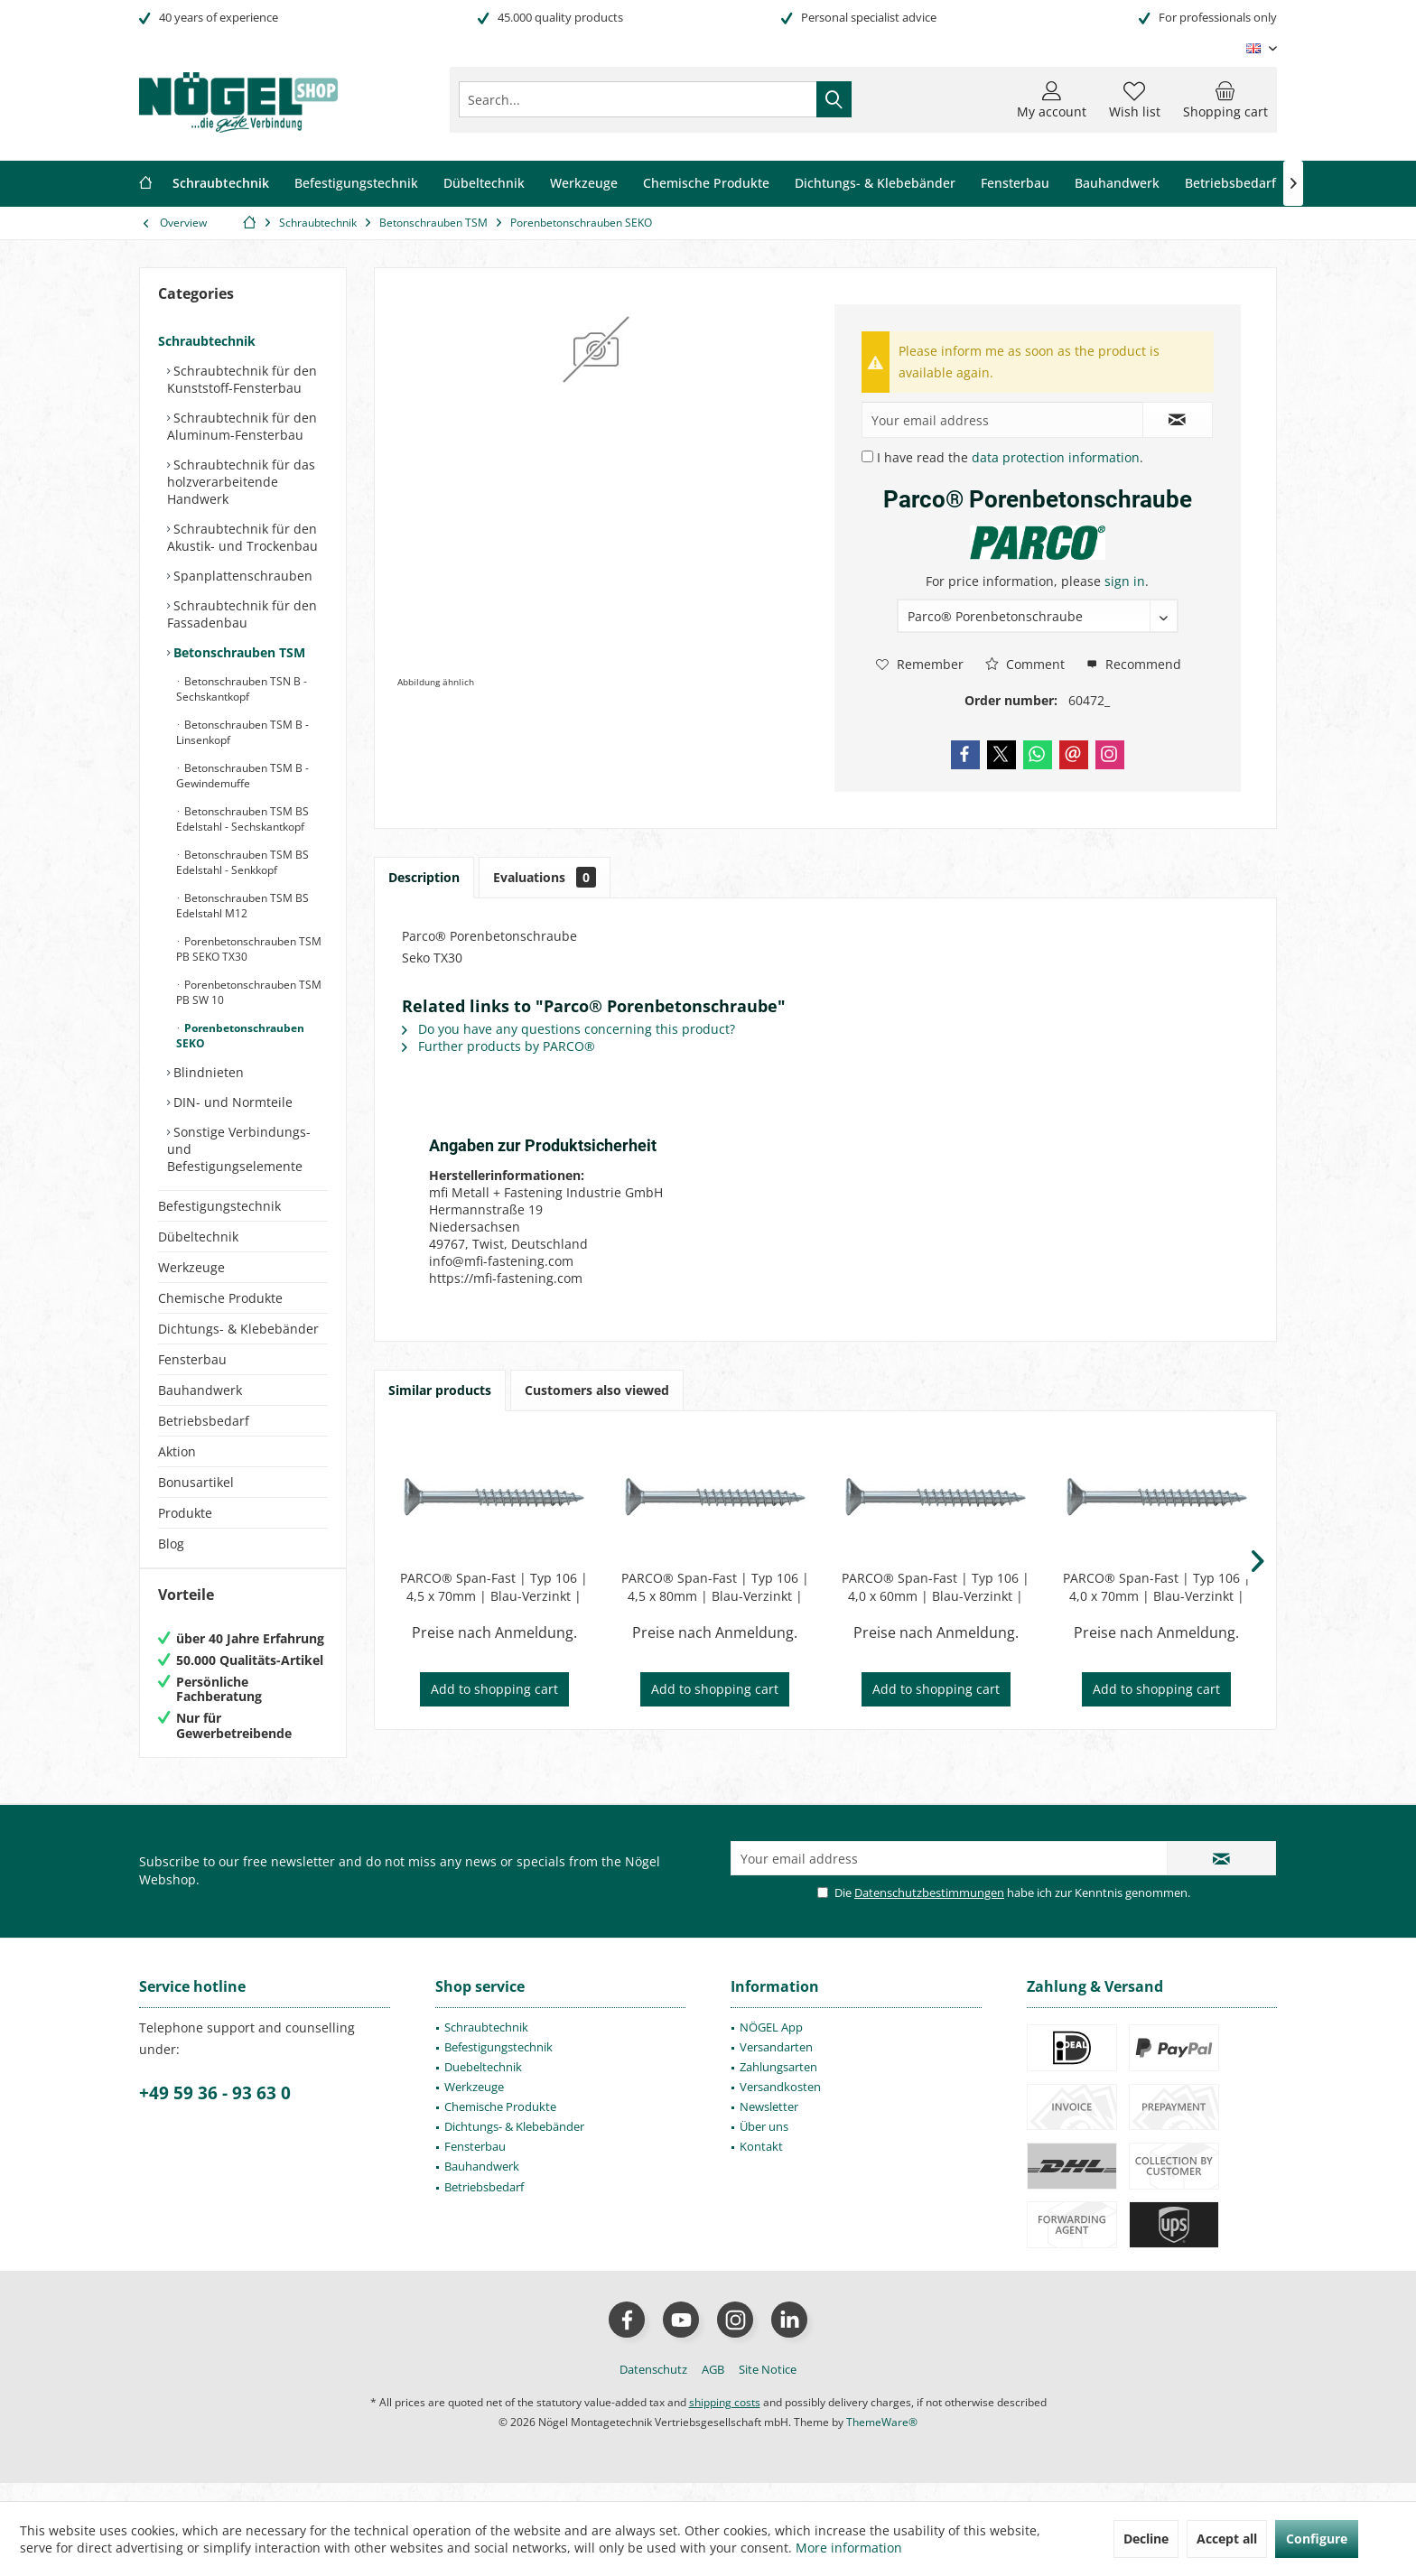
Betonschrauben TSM (237, 652)
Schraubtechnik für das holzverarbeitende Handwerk (241, 481)
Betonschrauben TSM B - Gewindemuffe (242, 775)
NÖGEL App (771, 2045)
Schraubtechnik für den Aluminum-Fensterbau (242, 426)
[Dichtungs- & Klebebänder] (875, 184)
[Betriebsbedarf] (1230, 184)
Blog (171, 1543)
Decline (1146, 2538)
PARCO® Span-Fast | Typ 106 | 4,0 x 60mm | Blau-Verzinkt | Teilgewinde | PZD (935, 1587)
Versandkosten (780, 2105)
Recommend (1133, 664)
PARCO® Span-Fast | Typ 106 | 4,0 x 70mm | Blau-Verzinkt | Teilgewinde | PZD (1157, 1587)
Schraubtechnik (207, 340)
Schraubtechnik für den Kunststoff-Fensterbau (242, 379)
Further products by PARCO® (498, 1046)
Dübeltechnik (198, 1236)
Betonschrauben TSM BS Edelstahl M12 (242, 905)
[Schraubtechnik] (221, 184)
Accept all (1227, 2538)
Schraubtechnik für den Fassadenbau (242, 614)
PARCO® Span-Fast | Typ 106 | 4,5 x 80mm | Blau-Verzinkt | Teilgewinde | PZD (715, 1587)
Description (424, 877)
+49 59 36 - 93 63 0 (215, 2111)
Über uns (764, 2144)
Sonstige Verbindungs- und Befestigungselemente (239, 1149)
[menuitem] (1225, 99)
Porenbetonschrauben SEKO (240, 1035)
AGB (713, 2387)
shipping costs (724, 2420)
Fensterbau (192, 1359)
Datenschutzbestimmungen (929, 1910)
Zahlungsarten (778, 2085)
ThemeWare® (882, 2440)
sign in (1124, 581)
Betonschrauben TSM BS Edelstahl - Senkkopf (242, 862)
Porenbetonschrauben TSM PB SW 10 (248, 992)
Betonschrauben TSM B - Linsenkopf (242, 732)
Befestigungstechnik (219, 1205)
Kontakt (761, 2164)
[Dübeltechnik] (484, 184)
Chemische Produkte (220, 1298)
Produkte (185, 1512)
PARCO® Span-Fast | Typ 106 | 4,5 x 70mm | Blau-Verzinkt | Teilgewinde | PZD (494, 1587)
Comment (1025, 664)
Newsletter (769, 2124)
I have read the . (1010, 457)
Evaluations (544, 877)
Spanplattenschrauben (241, 575)
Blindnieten (207, 1072)
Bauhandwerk (200, 1390)
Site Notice (767, 2387)
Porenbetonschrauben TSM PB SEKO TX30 (248, 949)
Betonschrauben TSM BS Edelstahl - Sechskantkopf (242, 819)
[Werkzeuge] (583, 184)
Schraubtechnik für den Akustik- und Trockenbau (242, 537)
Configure (1316, 2538)
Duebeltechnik (483, 2085)
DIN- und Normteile (231, 1102)
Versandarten (776, 2065)
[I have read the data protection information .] (867, 456)
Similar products (439, 1390)
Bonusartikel (196, 1482)
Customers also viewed (597, 1390)
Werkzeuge (191, 1267)
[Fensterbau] (1015, 184)
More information (849, 2547)
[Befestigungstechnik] (356, 184)
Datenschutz (653, 2387)
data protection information (1056, 457)
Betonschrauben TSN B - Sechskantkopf (241, 689)
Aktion (177, 1451)
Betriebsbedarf (203, 1420)
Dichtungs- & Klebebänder (238, 1328)
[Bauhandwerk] (1117, 184)
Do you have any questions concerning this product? (568, 1028)
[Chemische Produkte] (706, 184)
